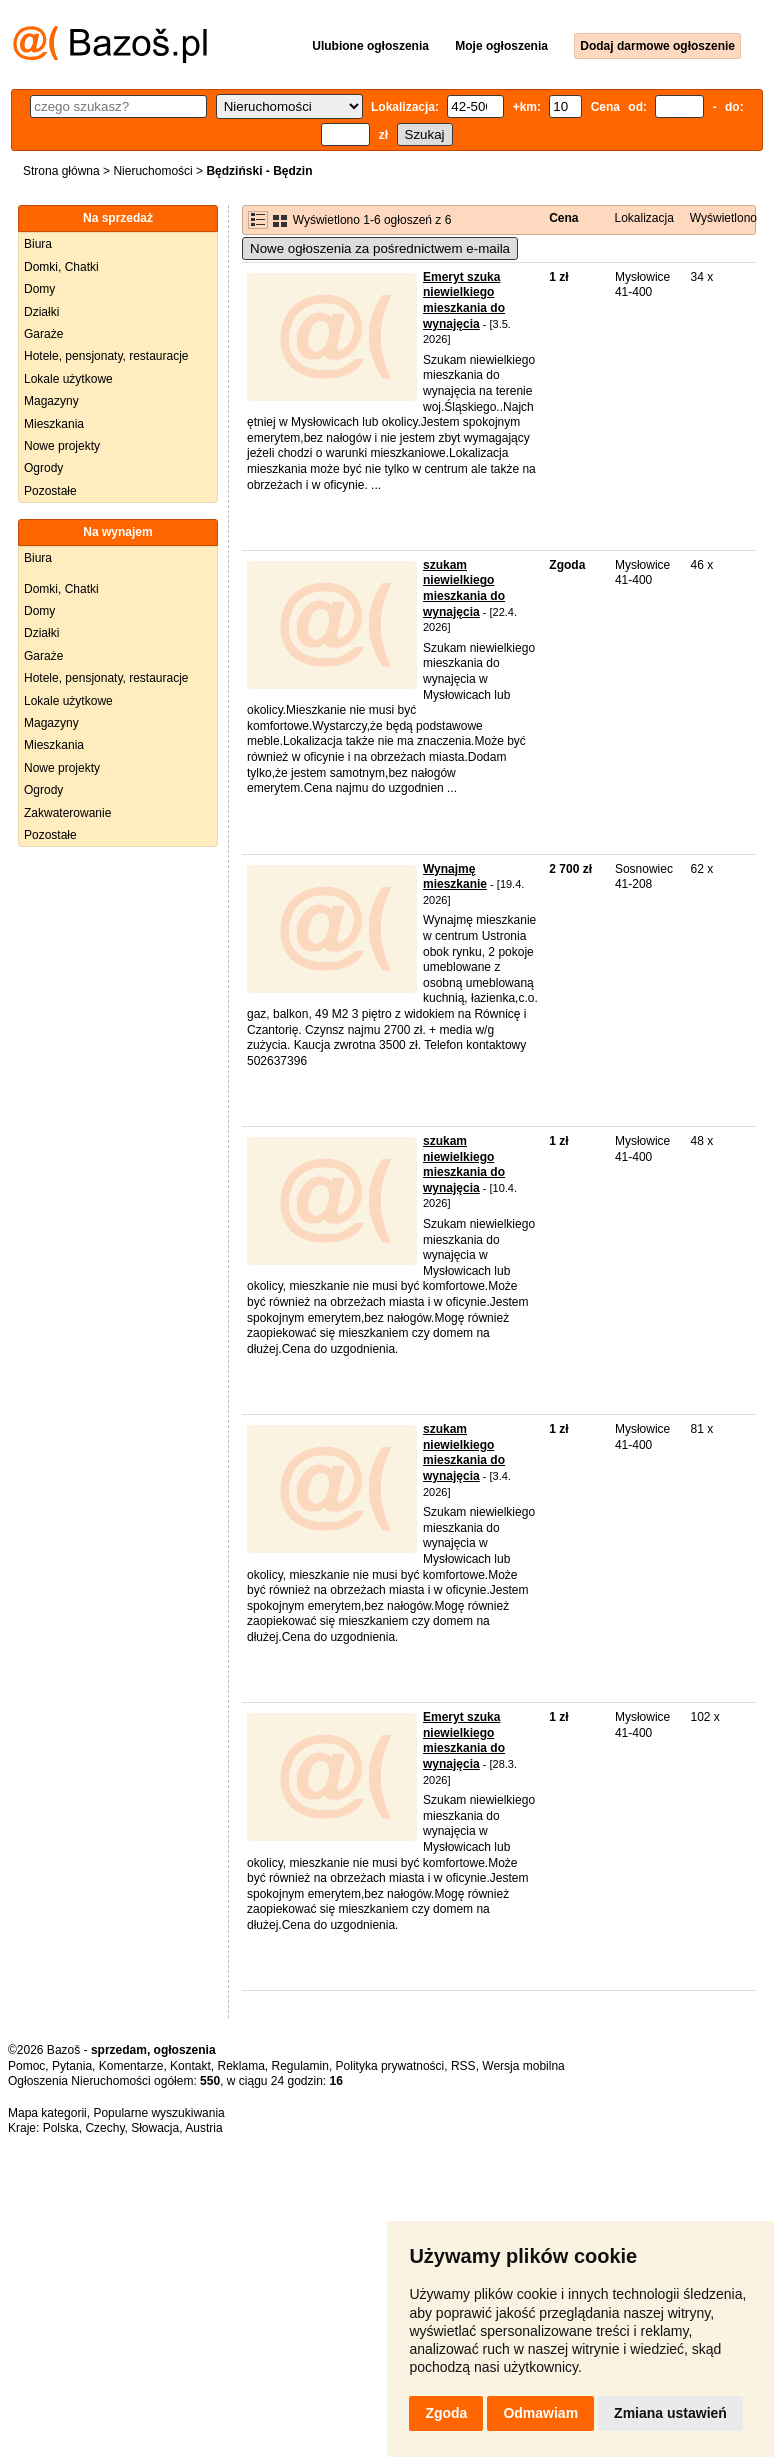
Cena (563, 218)
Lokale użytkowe (68, 379)
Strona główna (61, 171)
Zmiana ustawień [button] (670, 2413)
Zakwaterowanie (67, 813)
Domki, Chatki (61, 267)
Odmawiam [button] (540, 2413)
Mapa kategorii (47, 2113)
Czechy (104, 2128)
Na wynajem (117, 532)
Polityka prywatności (390, 2066)
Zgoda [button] (446, 2413)
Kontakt (190, 2066)
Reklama (240, 2066)
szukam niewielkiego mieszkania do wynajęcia (464, 588)
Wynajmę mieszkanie (455, 877)
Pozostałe (50, 491)
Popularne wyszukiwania (158, 2113)
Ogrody (43, 468)
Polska (61, 2128)
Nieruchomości (152, 171)
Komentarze (131, 2066)
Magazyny (51, 401)
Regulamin (300, 2066)
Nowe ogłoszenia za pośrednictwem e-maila (380, 248)
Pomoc (26, 2066)
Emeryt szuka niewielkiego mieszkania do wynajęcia (464, 300)
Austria (203, 2128)
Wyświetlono (723, 218)
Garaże (43, 334)
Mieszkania (54, 424)
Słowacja (155, 2128)
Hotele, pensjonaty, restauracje (106, 356)
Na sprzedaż (118, 218)
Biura (38, 244)
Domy (39, 289)
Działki (41, 312)
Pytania (72, 2066)
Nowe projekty (62, 446)
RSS (463, 2066)
